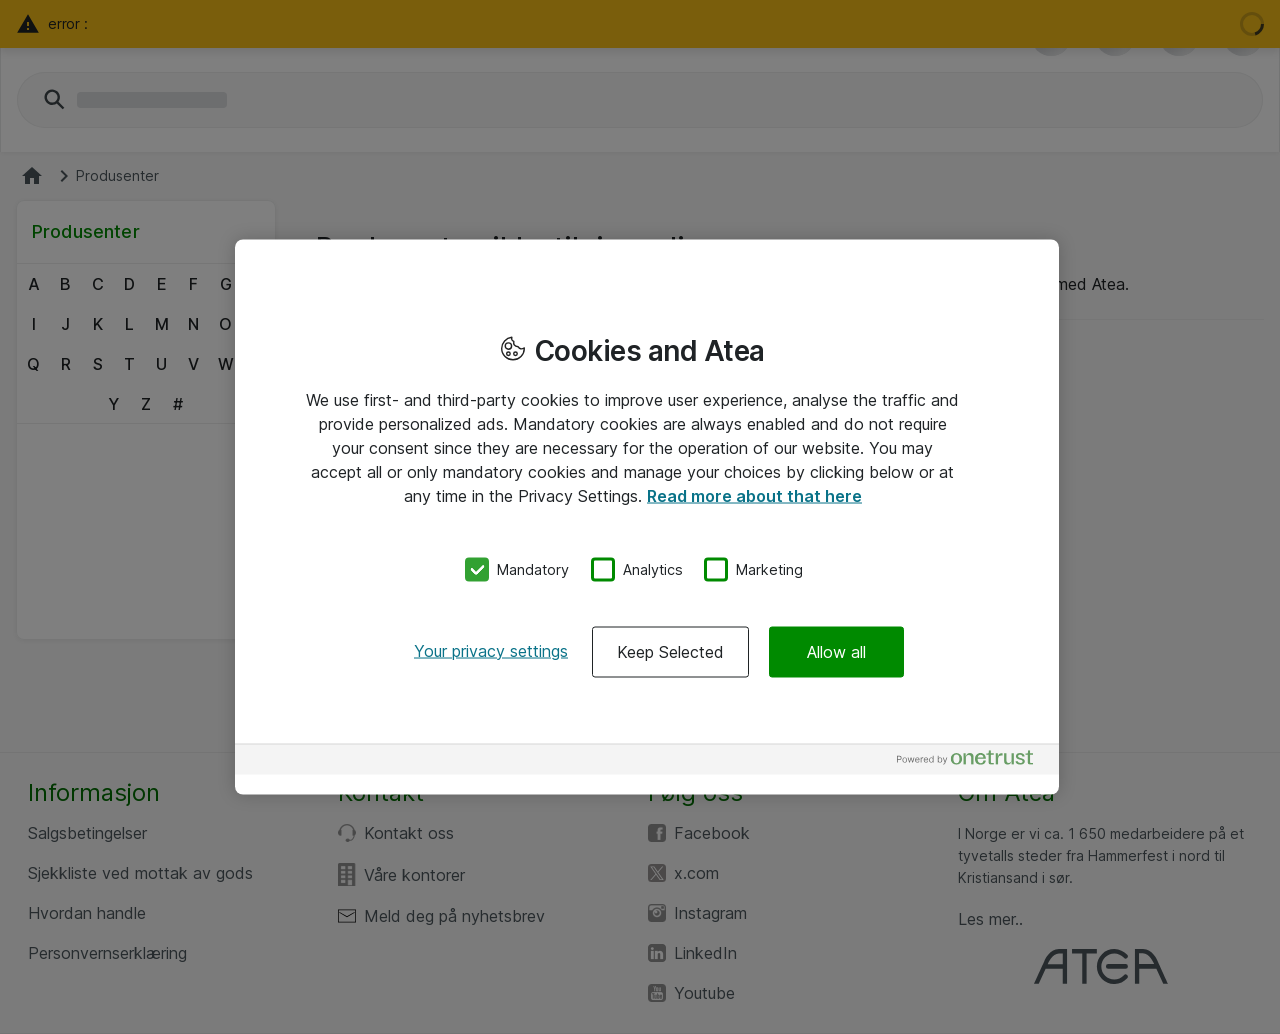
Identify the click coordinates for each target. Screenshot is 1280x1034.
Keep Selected (670, 651)
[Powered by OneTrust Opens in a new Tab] (973, 761)
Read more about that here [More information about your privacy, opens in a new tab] (754, 496)
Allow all (836, 651)
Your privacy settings (491, 650)
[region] (647, 517)
